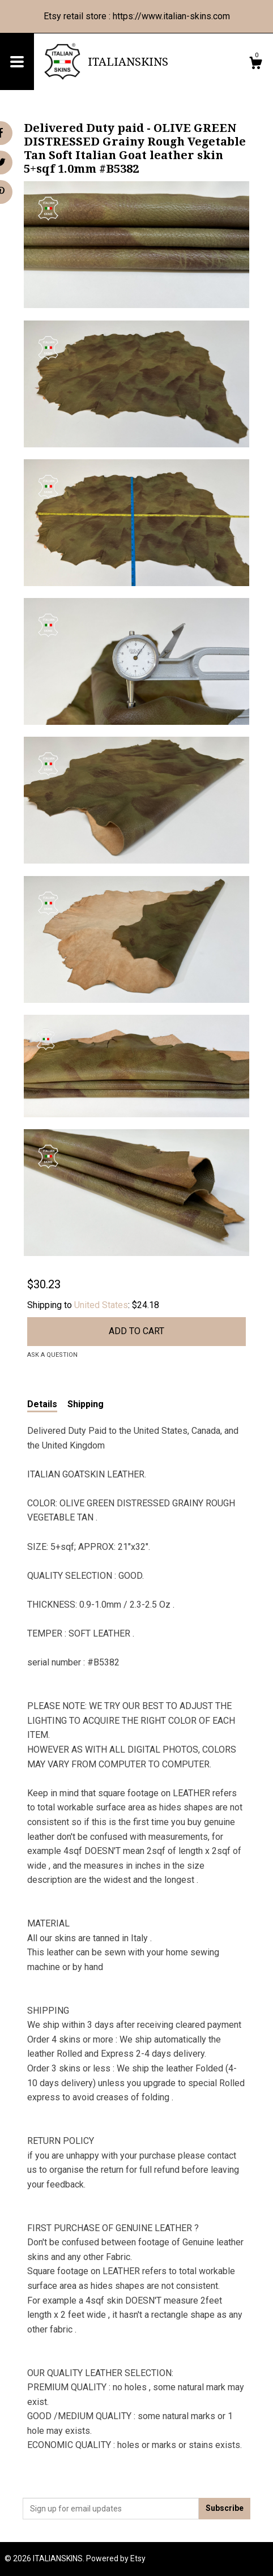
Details (42, 1404)
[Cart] (255, 64)
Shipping (85, 1404)
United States (101, 1305)
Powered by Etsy (116, 2558)
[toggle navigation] (17, 61)
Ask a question (52, 1355)
